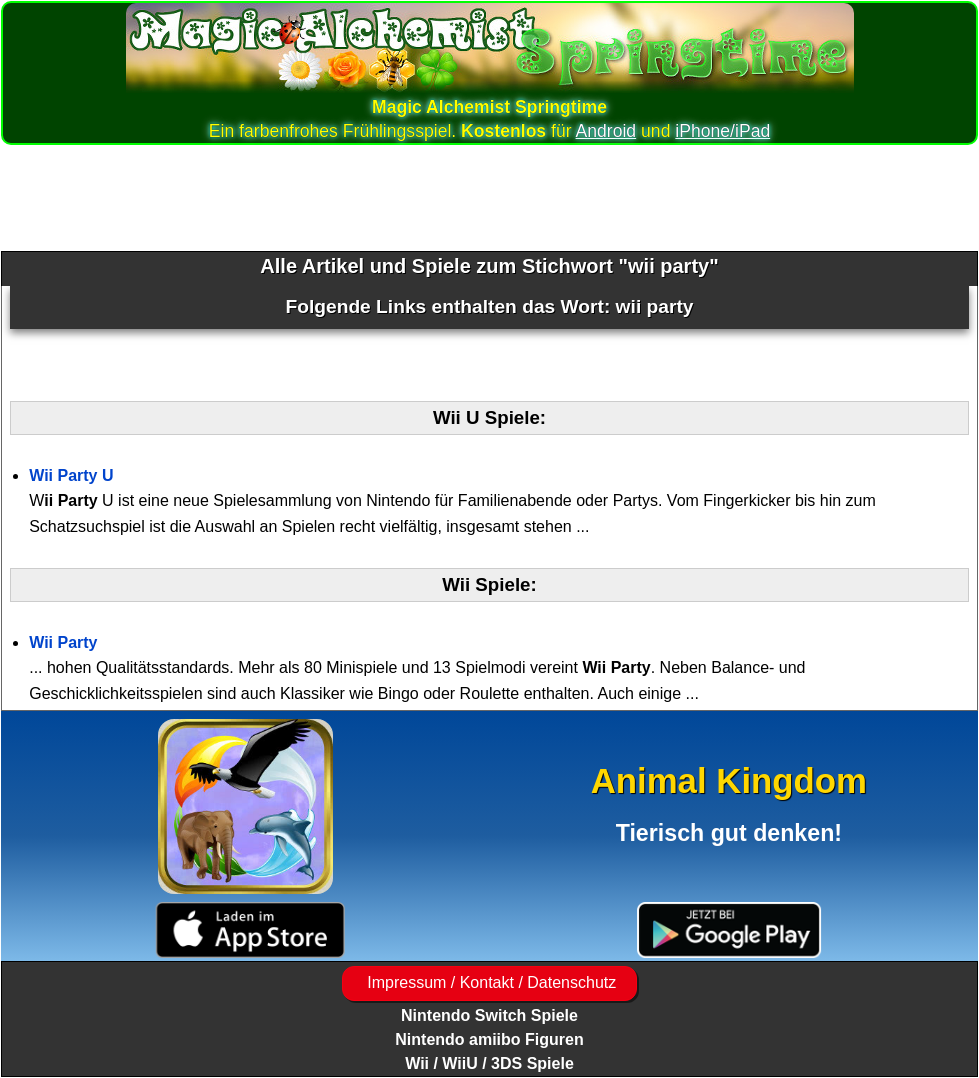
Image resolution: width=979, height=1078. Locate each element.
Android (606, 131)
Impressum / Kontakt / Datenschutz (489, 982)
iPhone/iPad (722, 131)
